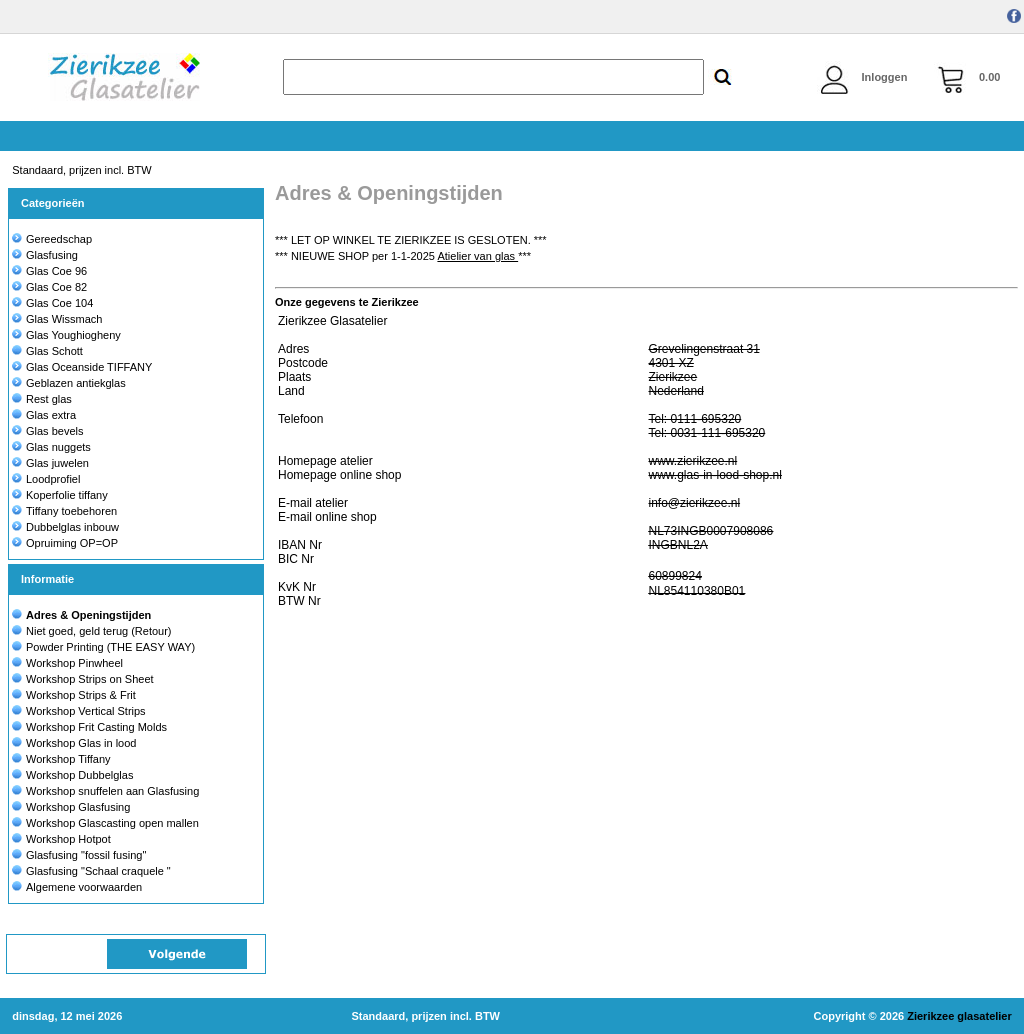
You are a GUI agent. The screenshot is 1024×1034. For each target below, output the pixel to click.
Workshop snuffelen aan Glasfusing (112, 791)
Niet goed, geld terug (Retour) (99, 631)
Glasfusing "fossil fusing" (86, 855)
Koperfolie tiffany (60, 495)
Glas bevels (47, 431)
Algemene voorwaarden (84, 887)
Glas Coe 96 (49, 271)
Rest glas (42, 399)
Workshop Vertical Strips (86, 711)
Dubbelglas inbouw (65, 527)
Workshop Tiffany (68, 759)
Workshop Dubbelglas (79, 775)
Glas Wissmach (57, 319)
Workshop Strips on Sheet (90, 679)
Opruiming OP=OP (65, 543)
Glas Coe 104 (52, 303)
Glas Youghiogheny (66, 335)
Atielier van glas (477, 256)
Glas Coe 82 (49, 287)
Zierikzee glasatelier (959, 1016)
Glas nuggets (51, 447)
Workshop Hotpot (68, 839)
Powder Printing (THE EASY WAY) (110, 647)
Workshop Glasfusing (78, 807)
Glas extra (44, 415)
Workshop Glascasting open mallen (112, 823)
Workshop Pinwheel (74, 663)
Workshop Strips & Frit (81, 695)
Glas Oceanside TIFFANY (82, 367)
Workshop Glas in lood (81, 743)
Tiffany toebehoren (64, 511)
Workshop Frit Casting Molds (96, 727)
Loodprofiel (46, 479)
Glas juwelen (50, 463)
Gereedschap (52, 239)
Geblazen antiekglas (69, 383)
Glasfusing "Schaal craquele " (98, 871)
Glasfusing (45, 255)
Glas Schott (47, 351)
